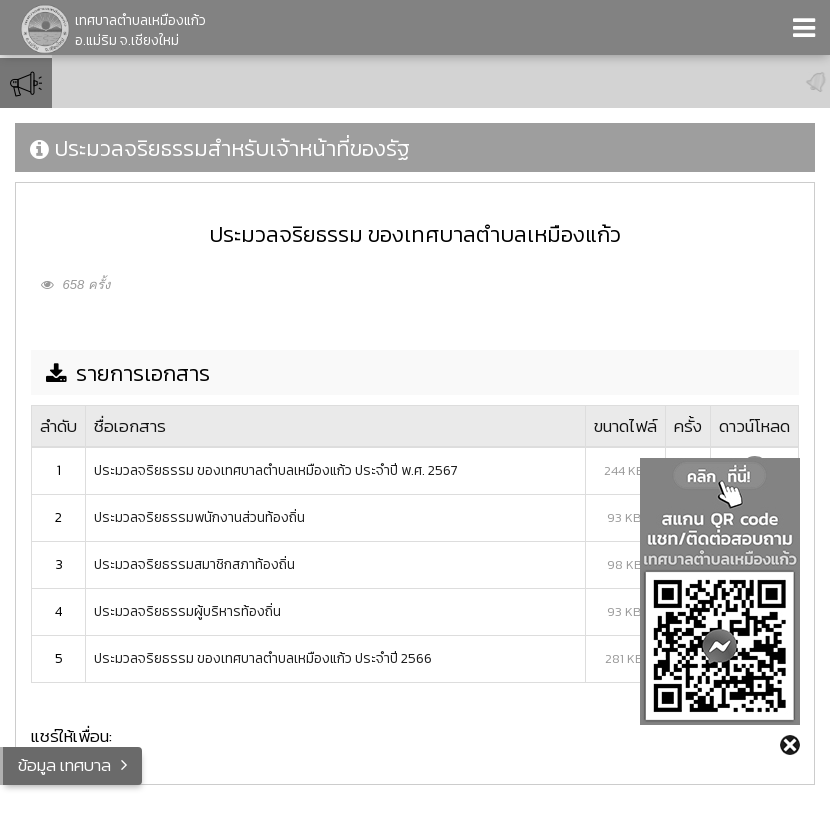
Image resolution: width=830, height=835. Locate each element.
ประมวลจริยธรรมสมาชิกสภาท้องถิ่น (194, 564)
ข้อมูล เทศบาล (64, 765)
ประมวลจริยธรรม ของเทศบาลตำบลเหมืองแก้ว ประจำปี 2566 (263, 658)
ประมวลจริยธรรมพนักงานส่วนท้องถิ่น (199, 517)
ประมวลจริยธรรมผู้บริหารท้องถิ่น (187, 611)
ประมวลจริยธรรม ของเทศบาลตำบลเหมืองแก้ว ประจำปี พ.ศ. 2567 (276, 470)
